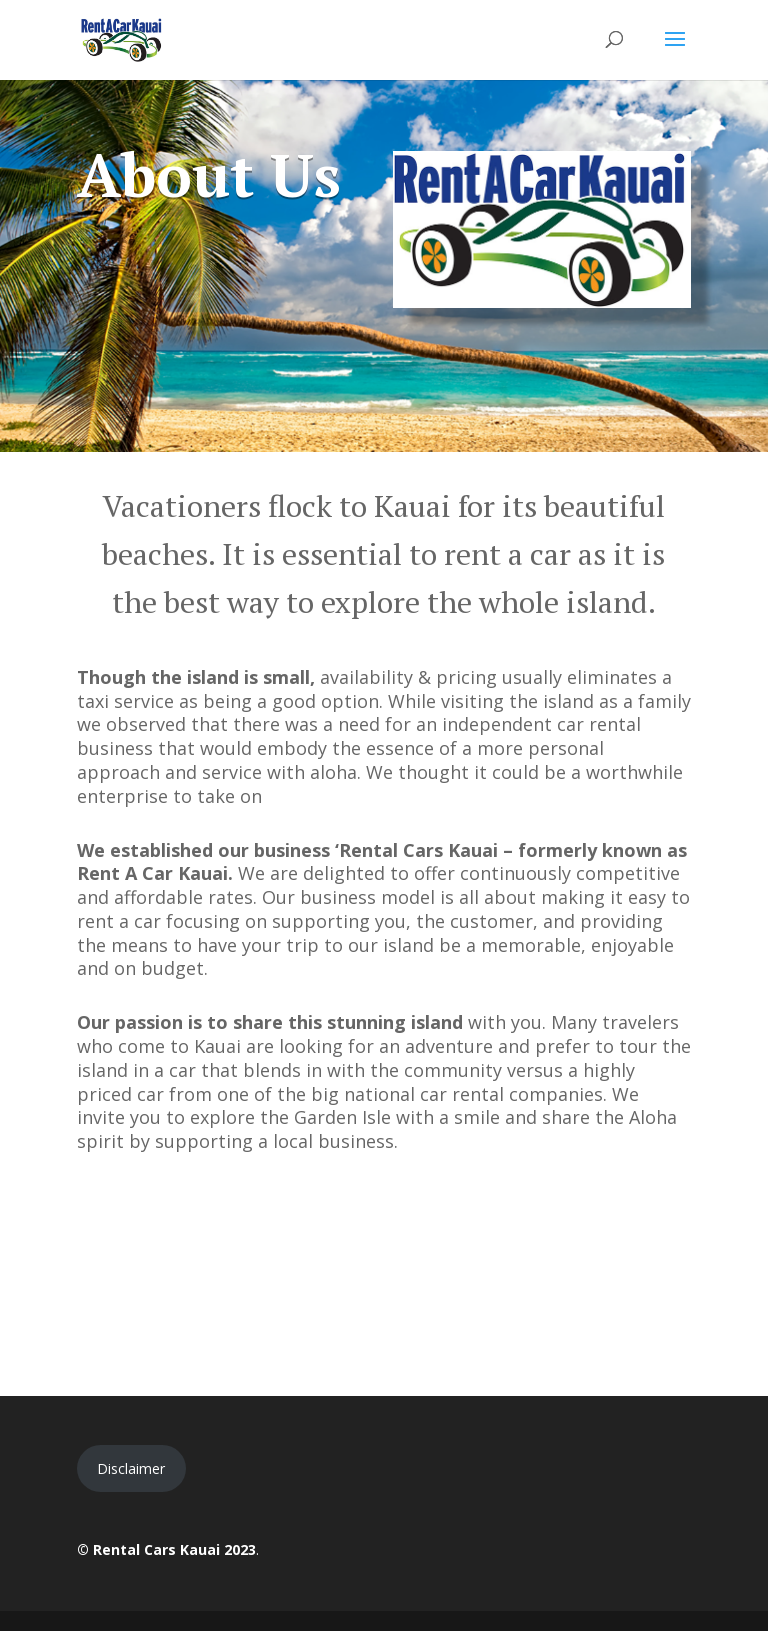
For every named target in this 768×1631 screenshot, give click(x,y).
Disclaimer (131, 1468)
